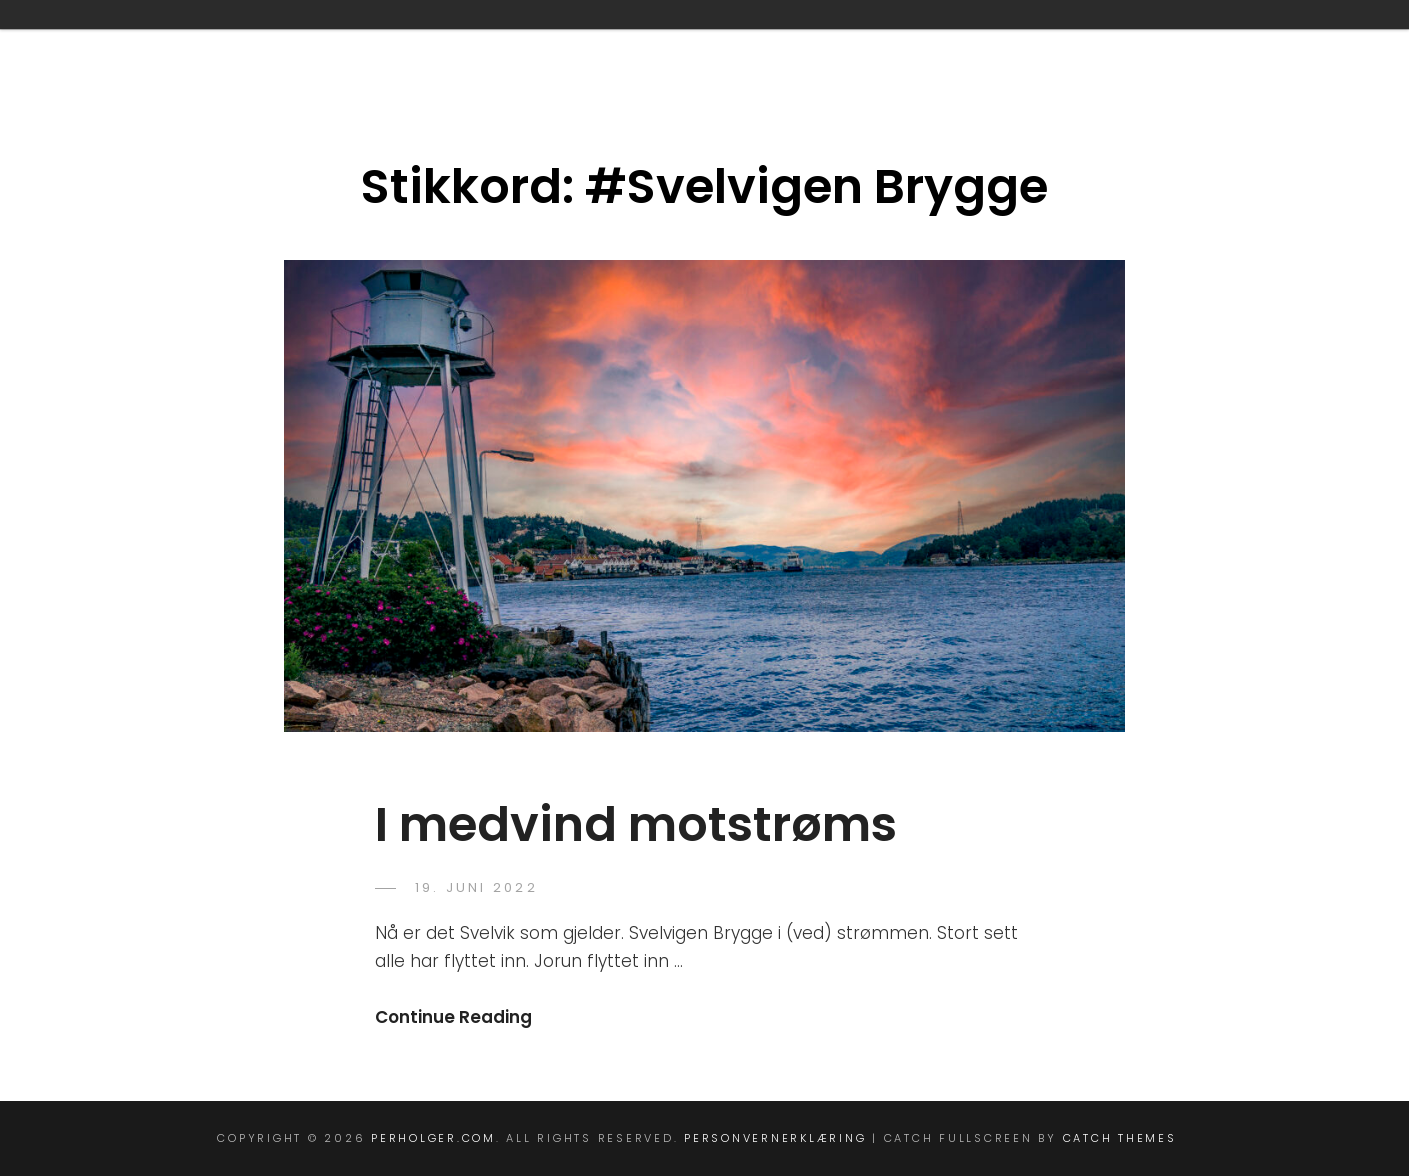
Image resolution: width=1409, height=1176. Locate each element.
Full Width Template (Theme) (444, 43)
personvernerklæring (1088, 43)
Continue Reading (453, 1017)
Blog (238, 43)
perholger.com (433, 1138)
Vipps (1260, 43)
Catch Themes (1120, 1138)
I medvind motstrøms (636, 824)
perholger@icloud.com (828, 43)
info (647, 43)
